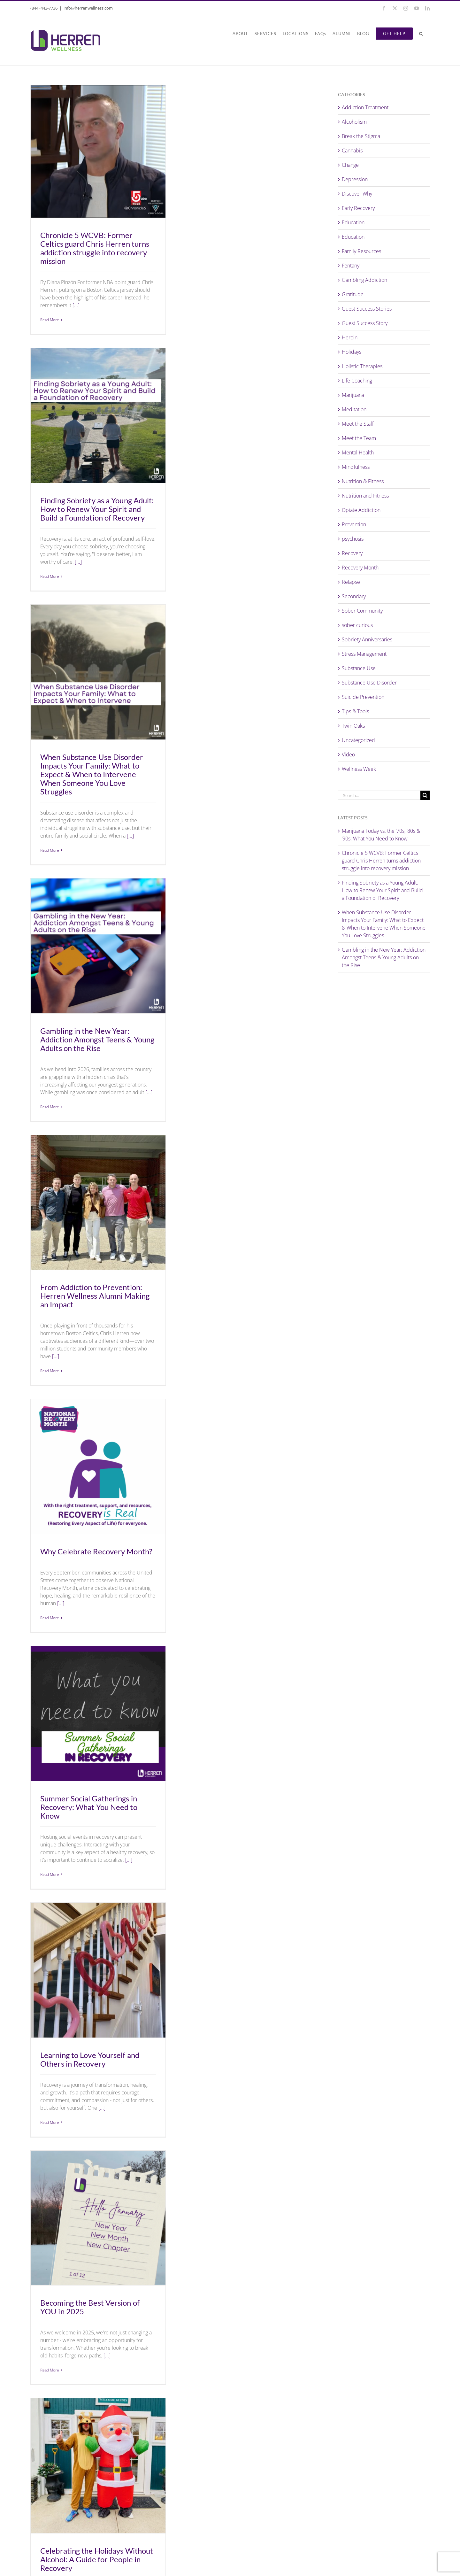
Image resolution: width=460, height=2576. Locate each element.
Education (353, 222)
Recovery (352, 553)
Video (348, 754)
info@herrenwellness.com (88, 8)
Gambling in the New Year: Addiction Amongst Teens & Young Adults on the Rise (97, 1039)
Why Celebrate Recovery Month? (96, 1551)
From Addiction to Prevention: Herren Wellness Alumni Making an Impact (95, 1295)
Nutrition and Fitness (365, 495)
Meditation (354, 409)
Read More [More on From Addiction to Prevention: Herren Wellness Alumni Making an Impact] (49, 1370)
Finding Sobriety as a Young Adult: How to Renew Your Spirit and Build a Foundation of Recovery (97, 509)
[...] (76, 305)
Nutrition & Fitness (363, 481)
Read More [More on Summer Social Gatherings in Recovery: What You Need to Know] (49, 1874)
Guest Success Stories (367, 308)
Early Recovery (358, 208)
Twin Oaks (353, 725)
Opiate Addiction (361, 510)
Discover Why (357, 193)
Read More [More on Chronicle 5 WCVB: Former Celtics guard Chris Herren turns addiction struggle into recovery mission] (49, 319)
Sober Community (362, 610)
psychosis (353, 538)
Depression (355, 179)
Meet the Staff (358, 423)
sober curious (357, 625)
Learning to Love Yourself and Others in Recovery (89, 2059)
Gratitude (353, 294)
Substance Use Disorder (369, 682)
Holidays (351, 351)
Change (350, 164)
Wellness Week (359, 768)
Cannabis (352, 150)
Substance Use (359, 668)
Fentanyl (351, 265)
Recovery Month (360, 567)
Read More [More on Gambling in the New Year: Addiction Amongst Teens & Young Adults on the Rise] (49, 1107)
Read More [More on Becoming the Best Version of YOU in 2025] (49, 2370)
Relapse (351, 581)
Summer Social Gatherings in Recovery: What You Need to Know (88, 1807)
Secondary (354, 596)
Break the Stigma (361, 136)
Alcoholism (354, 121)
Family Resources (361, 251)
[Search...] (379, 795)
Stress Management (364, 653)
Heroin (349, 337)
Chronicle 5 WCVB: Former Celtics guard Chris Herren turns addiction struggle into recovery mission (94, 248)
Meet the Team (359, 438)
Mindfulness (356, 466)
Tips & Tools (355, 711)
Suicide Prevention (363, 696)
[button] (421, 33)
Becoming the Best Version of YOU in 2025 (90, 2307)
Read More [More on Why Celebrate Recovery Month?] (49, 1618)
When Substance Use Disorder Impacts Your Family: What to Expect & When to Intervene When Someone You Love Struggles (91, 774)
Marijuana (353, 394)
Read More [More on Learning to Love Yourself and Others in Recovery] (49, 2122)
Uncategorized (358, 740)
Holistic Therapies (362, 366)
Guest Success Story (364, 323)
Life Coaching (357, 380)
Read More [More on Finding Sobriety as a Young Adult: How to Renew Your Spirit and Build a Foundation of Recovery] (49, 576)
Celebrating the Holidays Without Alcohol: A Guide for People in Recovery (96, 2559)
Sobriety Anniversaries (367, 639)
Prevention (354, 524)
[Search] (425, 795)
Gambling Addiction (364, 279)
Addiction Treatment (365, 107)
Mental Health (358, 452)
